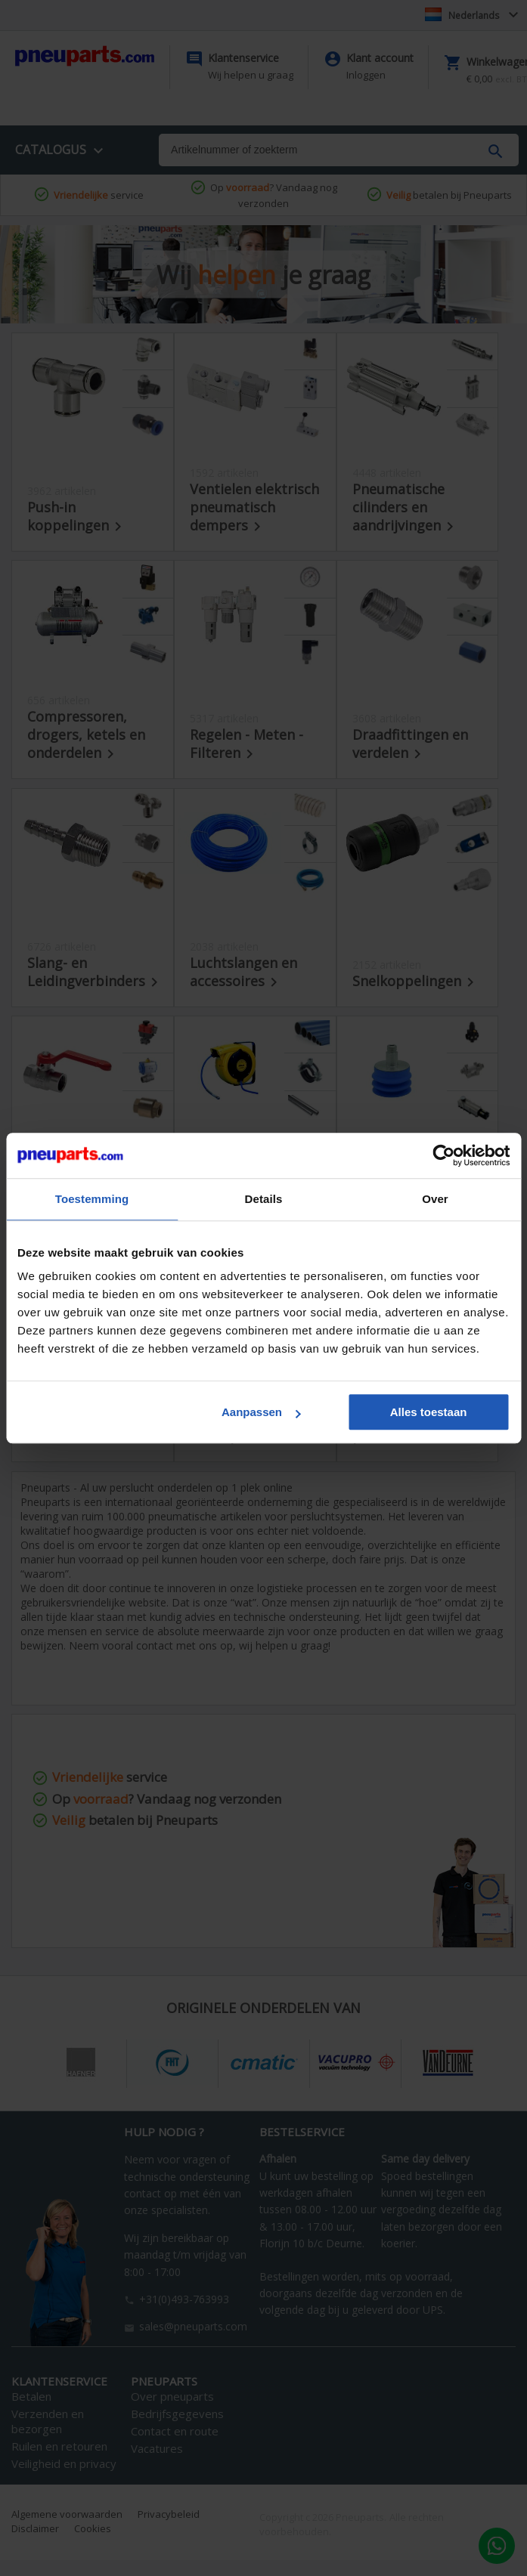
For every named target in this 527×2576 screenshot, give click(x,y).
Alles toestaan (428, 1412)
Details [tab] (264, 1198)
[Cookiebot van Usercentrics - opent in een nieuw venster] (443, 1155)
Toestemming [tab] (92, 1198)
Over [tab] (435, 1198)
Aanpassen (261, 1412)
